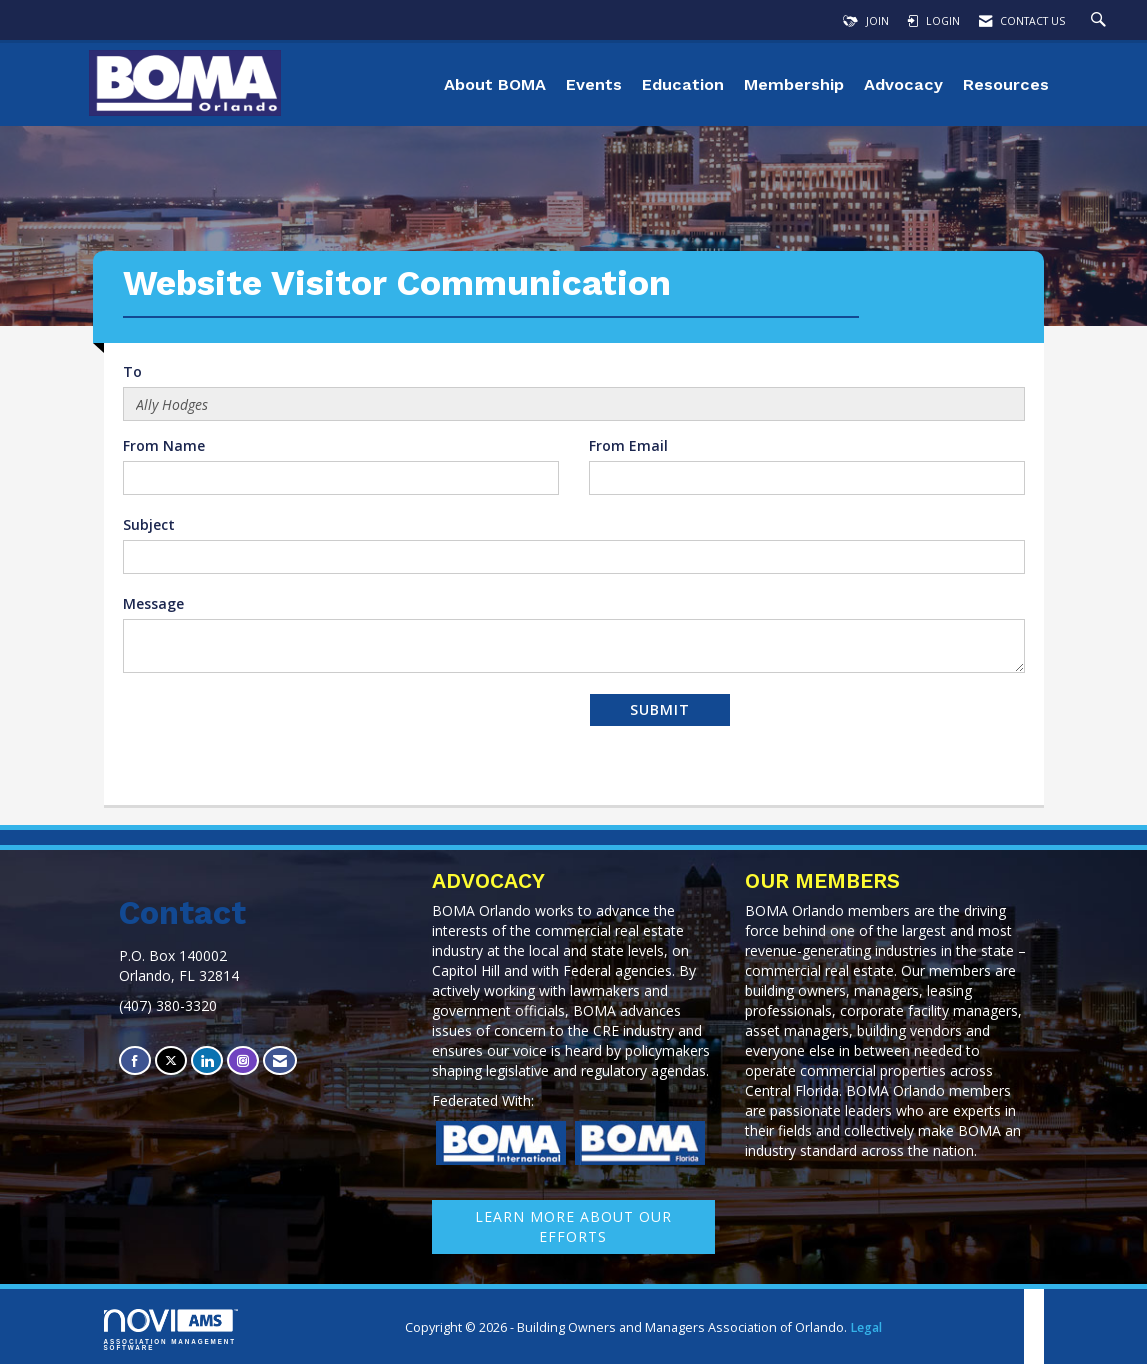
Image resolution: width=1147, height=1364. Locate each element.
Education (683, 84)
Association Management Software (171, 1330)
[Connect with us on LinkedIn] (207, 1060)
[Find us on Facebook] (135, 1060)
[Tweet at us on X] (171, 1060)
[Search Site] (1101, 21)
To (132, 371)
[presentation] (275, 732)
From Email (628, 445)
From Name (164, 445)
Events (594, 84)
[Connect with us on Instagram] (243, 1060)
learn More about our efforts (573, 1226)
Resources (1006, 84)
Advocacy (903, 84)
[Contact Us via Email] (280, 1060)
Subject (149, 524)
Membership (794, 84)
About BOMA (495, 84)
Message (153, 603)
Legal (866, 1327)
